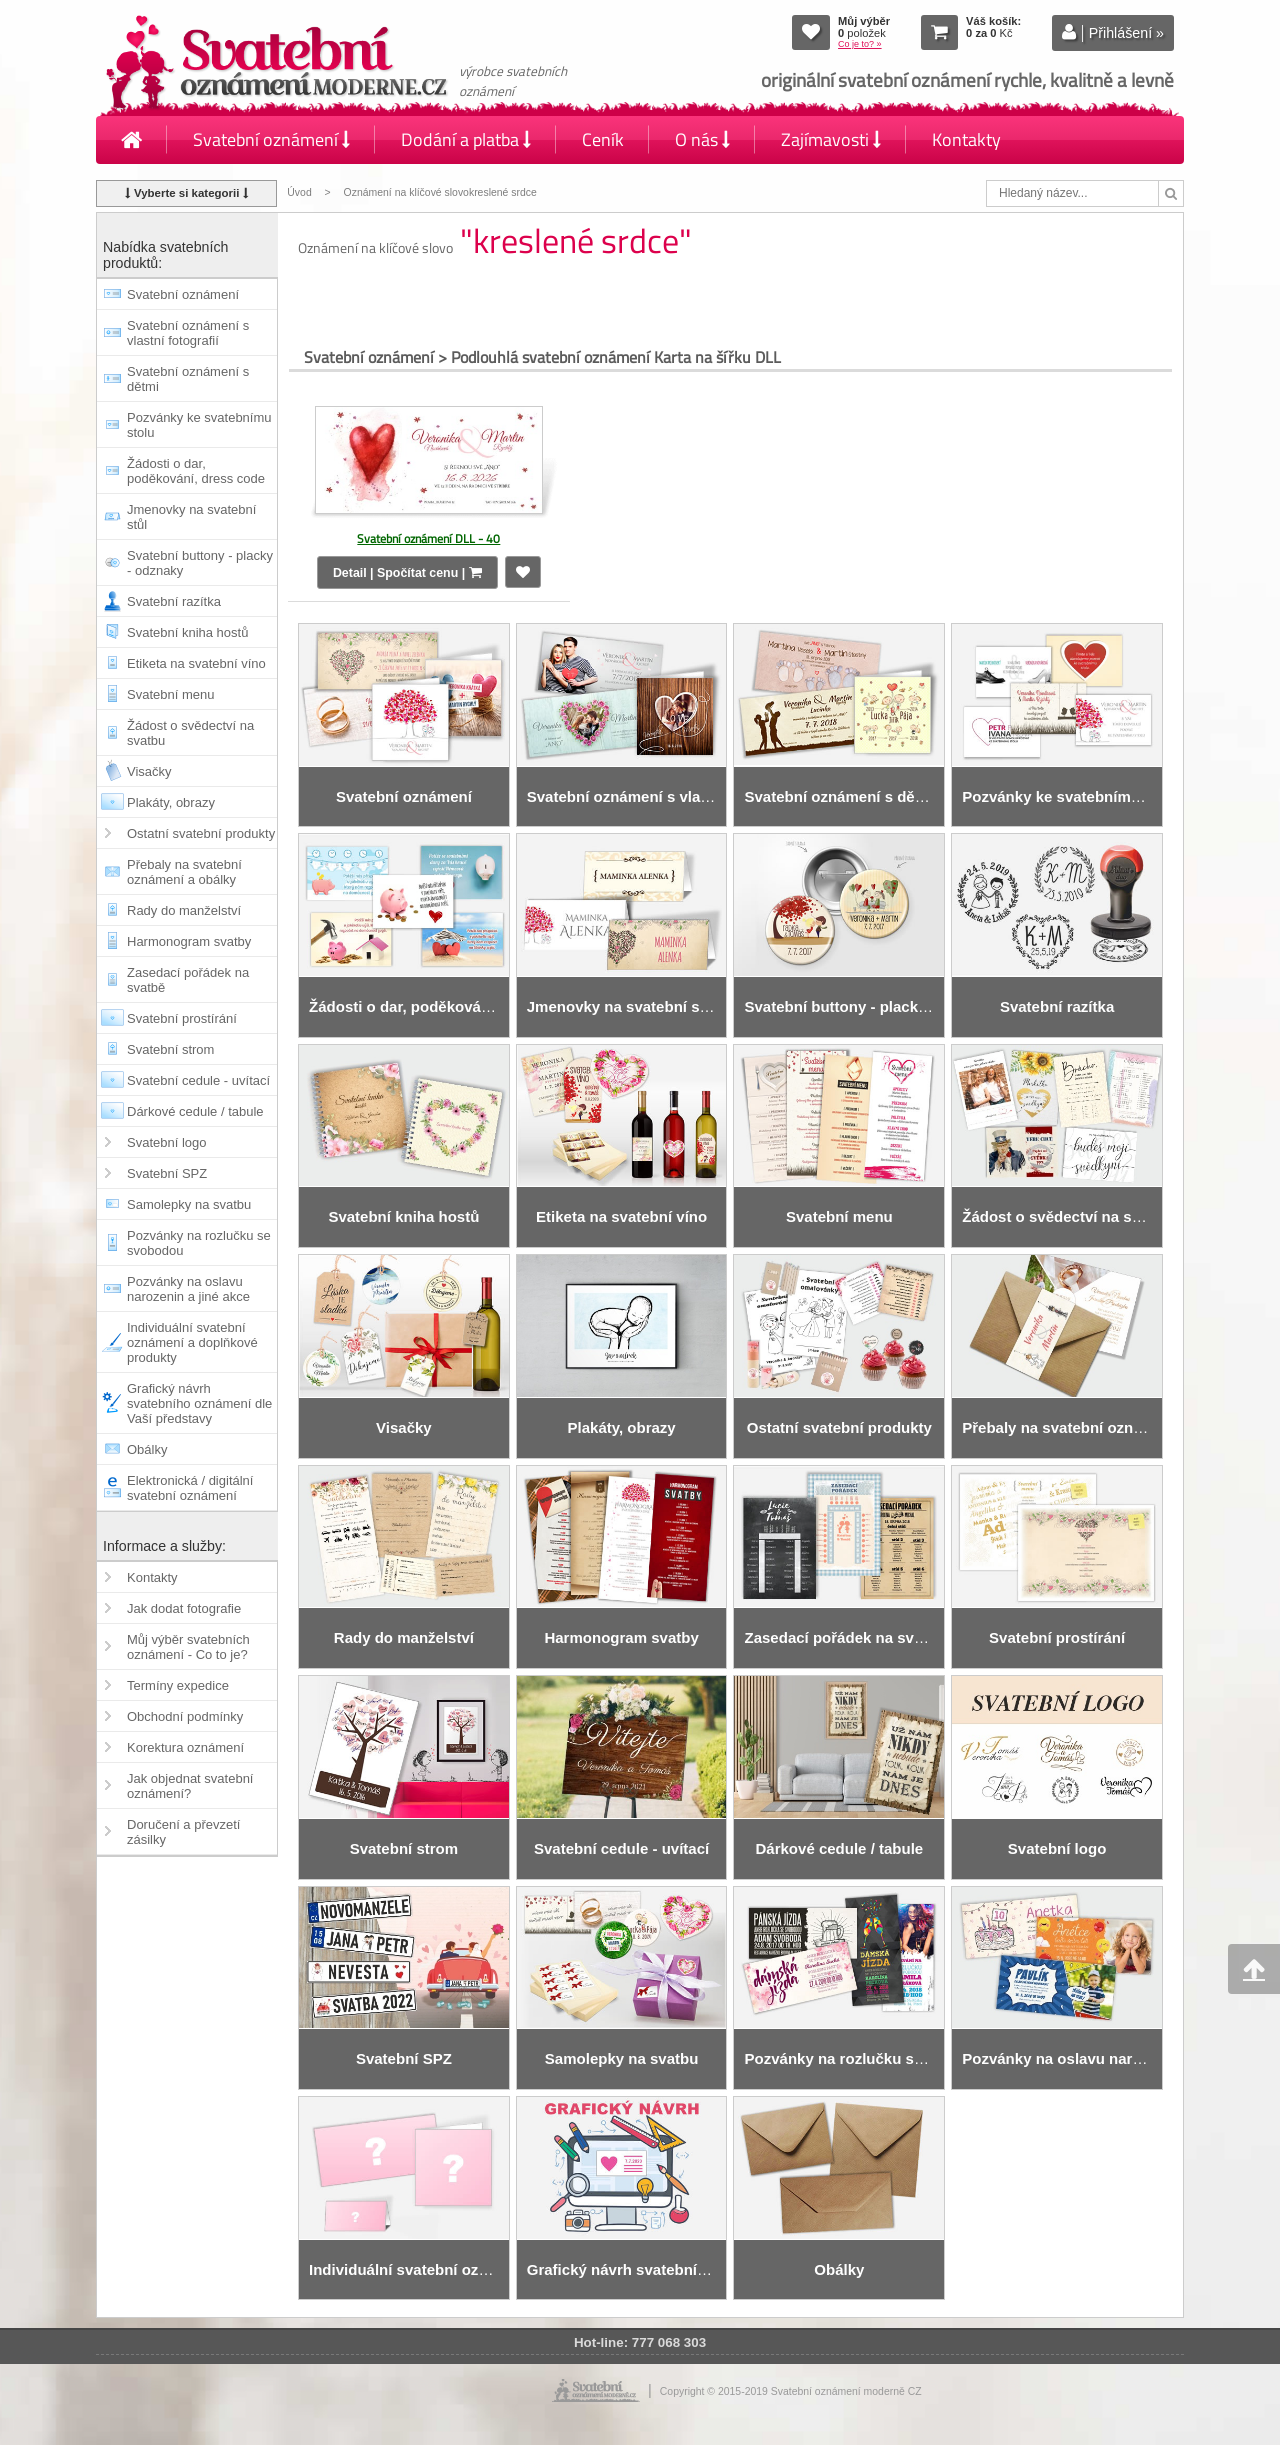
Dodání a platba (466, 139)
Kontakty (966, 139)
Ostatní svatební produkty (201, 833)
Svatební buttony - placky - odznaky (200, 563)
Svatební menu (170, 694)
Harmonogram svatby (189, 941)
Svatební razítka (174, 601)
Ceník (603, 139)
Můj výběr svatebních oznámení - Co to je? (188, 1647)
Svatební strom (170, 1049)
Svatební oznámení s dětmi (188, 379)
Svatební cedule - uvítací (198, 1080)
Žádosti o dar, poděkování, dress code (196, 471)
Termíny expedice (178, 1685)
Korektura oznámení (185, 1747)
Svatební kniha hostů (187, 632)
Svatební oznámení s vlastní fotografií (188, 333)
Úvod (299, 192)
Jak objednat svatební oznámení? (190, 1786)
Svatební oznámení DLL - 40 (428, 538)
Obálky (147, 1449)
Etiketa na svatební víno (196, 663)
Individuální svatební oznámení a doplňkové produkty (192, 1342)
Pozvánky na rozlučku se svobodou (199, 1243)
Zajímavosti (831, 139)
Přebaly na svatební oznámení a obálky (184, 872)
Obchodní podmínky (185, 1716)
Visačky (149, 771)
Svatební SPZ (167, 1173)
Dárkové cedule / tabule (195, 1111)
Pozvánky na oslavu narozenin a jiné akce (188, 1289)
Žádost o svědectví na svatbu (190, 733)
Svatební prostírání (182, 1018)
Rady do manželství (184, 910)
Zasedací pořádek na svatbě (188, 980)
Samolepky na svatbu (189, 1204)
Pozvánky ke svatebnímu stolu (199, 425)
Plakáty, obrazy (171, 802)
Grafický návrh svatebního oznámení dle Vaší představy (199, 1403)
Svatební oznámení (271, 139)
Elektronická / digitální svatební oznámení (190, 1488)
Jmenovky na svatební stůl (191, 517)
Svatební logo (167, 1142)
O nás (702, 139)
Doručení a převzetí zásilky (183, 1832)
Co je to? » (860, 44)
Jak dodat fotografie (184, 1608)
